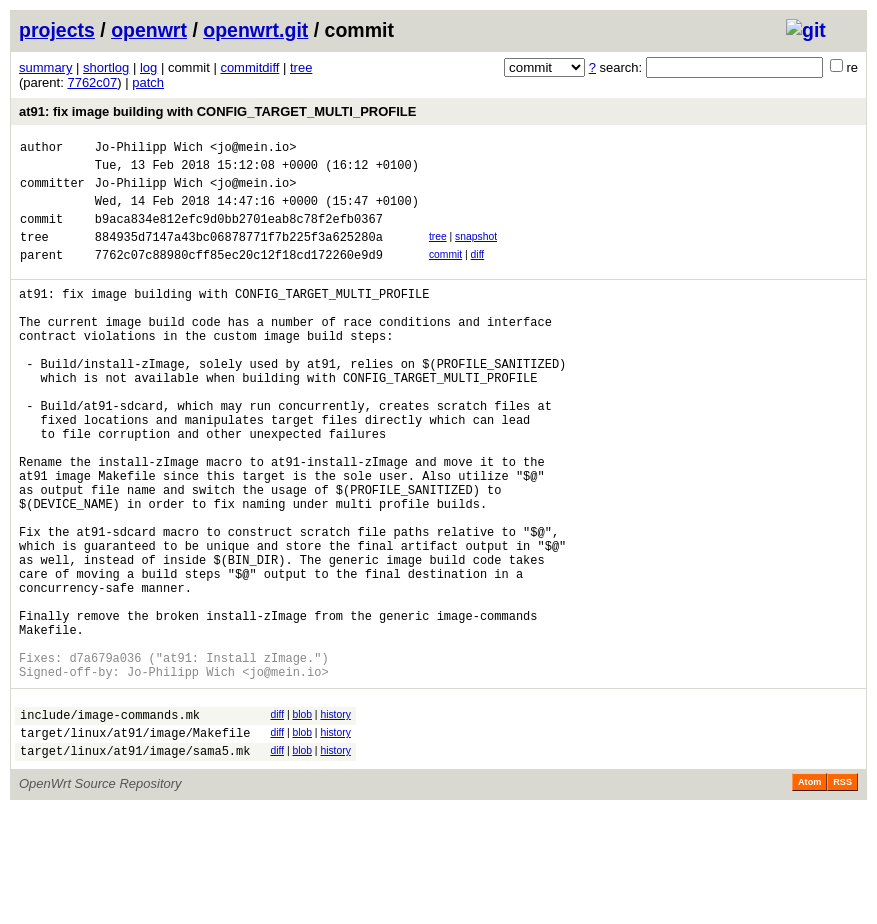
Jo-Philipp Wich (149, 149)
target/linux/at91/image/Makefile (135, 843)
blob (302, 819)
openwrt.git (255, 30)
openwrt (149, 30)
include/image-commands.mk (110, 822)
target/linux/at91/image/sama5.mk (135, 864)
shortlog (106, 67)
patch (148, 82)
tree (301, 67)
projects (57, 30)
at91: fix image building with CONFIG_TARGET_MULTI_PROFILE (217, 111)
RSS (842, 896)
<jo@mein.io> (253, 149)
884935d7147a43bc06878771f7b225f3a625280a (239, 254)
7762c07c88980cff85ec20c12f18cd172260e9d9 (239, 275)
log (148, 67)
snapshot (476, 251)
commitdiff (249, 67)
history (335, 819)
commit (445, 272)
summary (45, 67)
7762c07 (92, 82)
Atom (809, 896)
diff (478, 272)
